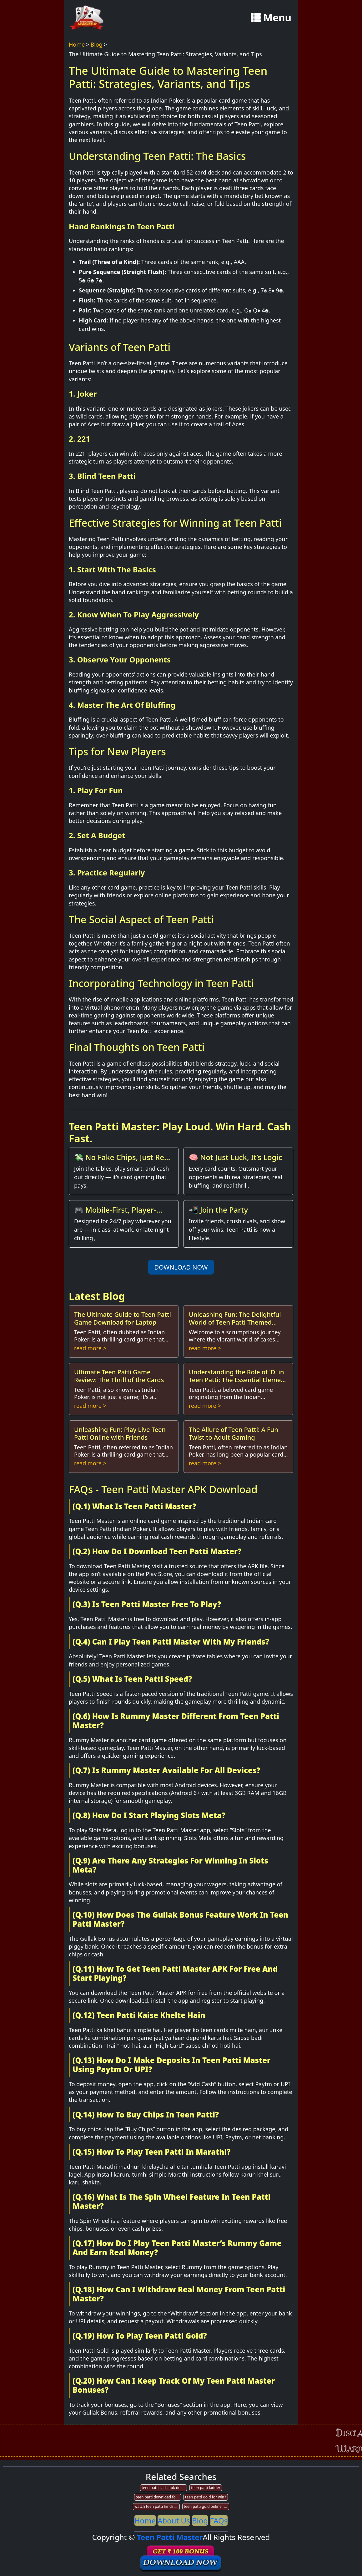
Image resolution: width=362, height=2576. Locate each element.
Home (77, 44)
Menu (271, 17)
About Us (174, 2520)
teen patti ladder (205, 2487)
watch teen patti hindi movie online (157, 2506)
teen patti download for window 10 (158, 2497)
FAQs (219, 2520)
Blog (97, 44)
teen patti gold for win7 (205, 2497)
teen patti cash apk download (164, 2487)
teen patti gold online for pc (206, 2506)
